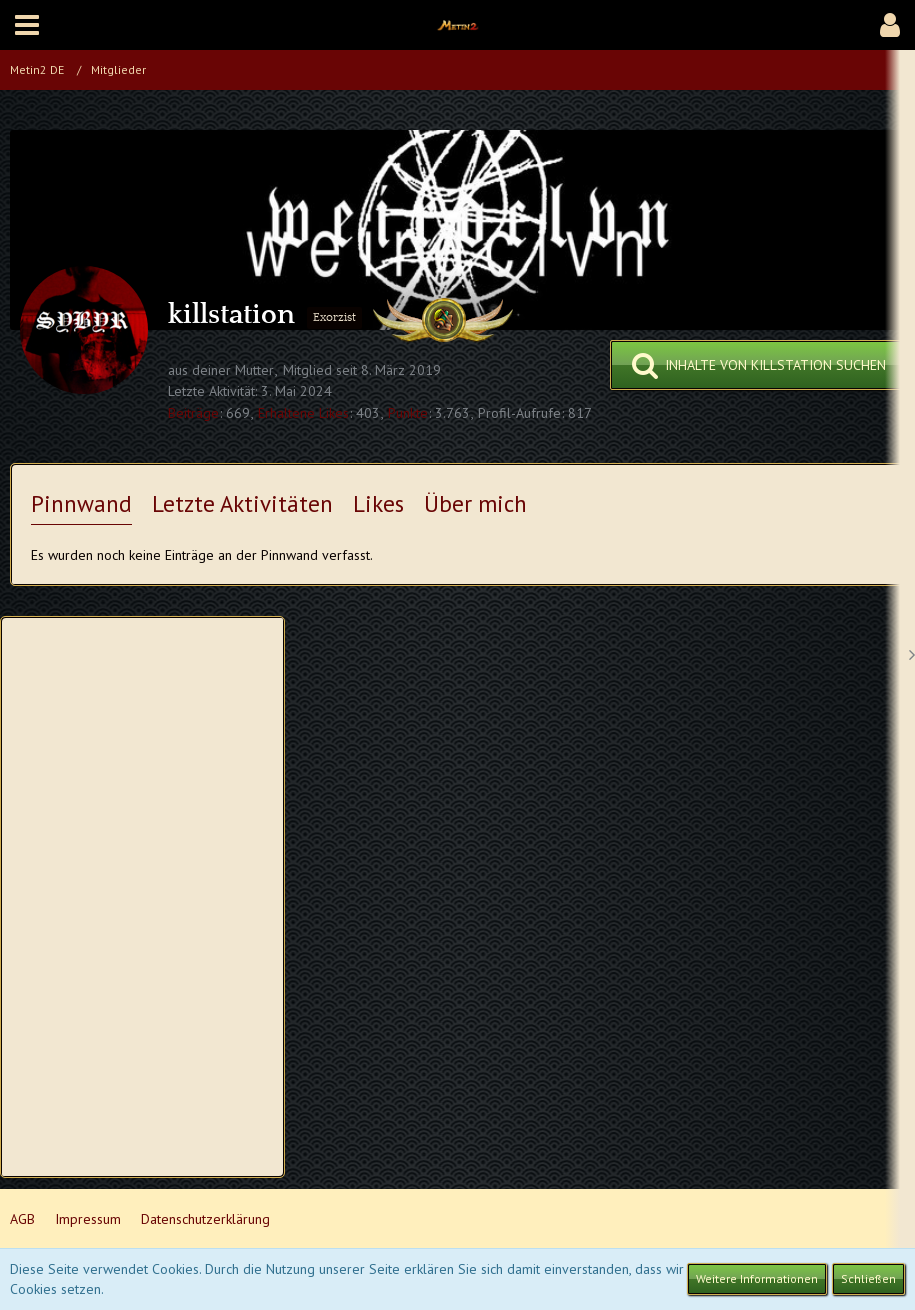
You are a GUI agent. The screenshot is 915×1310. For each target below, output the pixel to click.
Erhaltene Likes (303, 413)
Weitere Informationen (757, 1278)
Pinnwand (81, 503)
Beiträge (193, 413)
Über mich (475, 503)
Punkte (408, 413)
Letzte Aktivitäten (242, 503)
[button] (27, 25)
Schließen (868, 1278)
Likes (378, 503)
